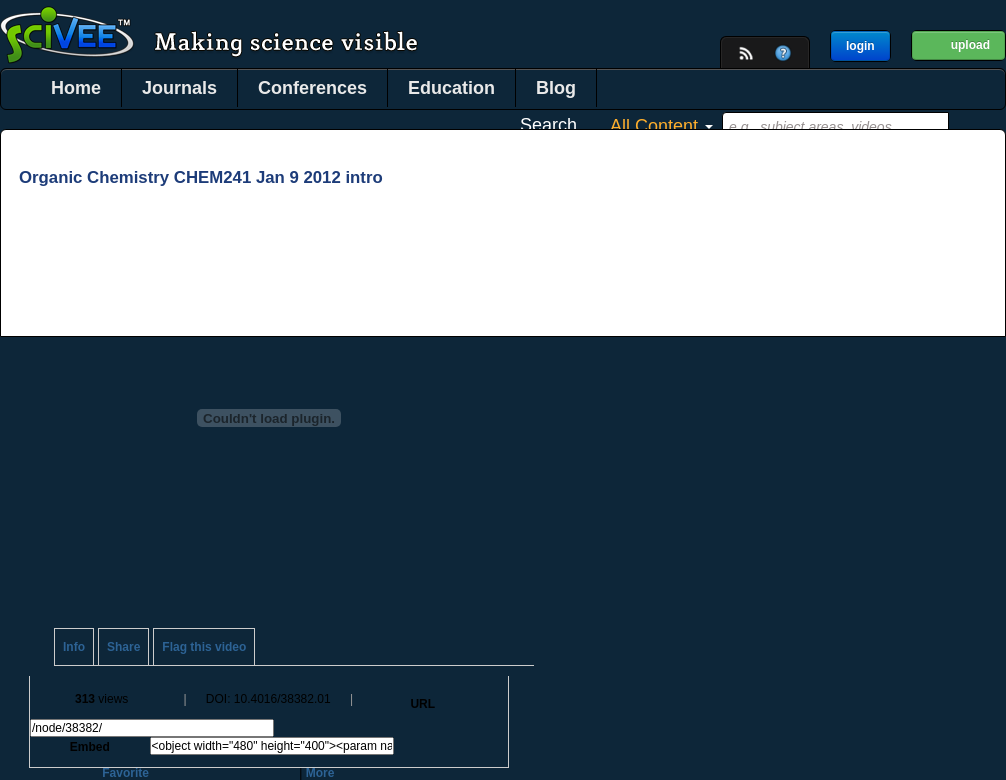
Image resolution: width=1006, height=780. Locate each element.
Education (451, 88)
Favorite (125, 773)
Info (74, 647)
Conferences (312, 88)
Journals (179, 88)
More (320, 773)
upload (970, 45)
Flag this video (204, 647)
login (860, 46)
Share (123, 647)
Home (76, 88)
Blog (556, 88)
